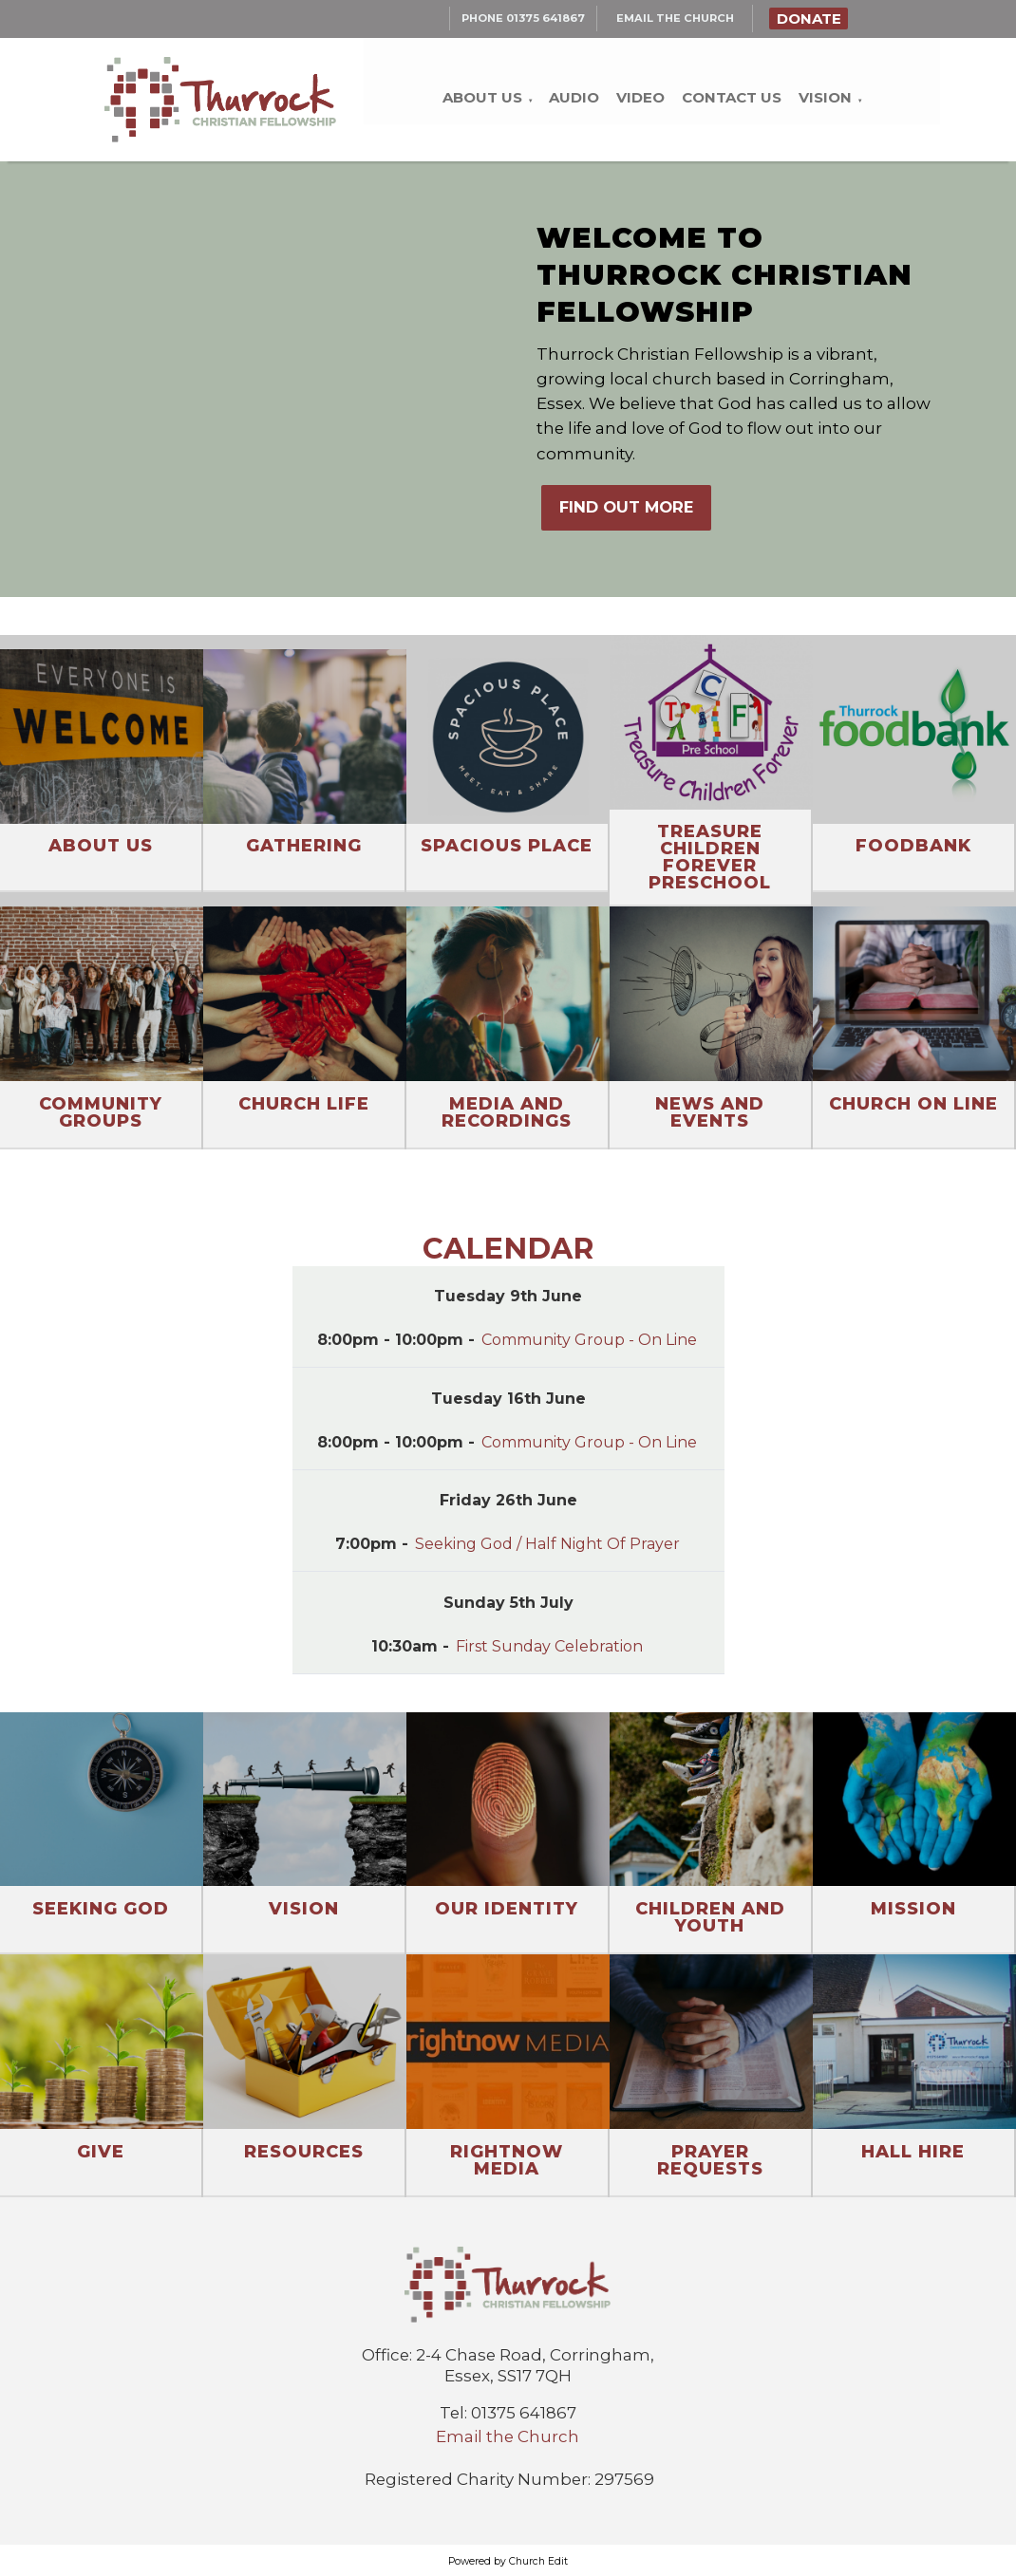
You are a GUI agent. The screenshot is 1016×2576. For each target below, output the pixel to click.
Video (640, 97)
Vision (825, 97)
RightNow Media (506, 2160)
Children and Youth (710, 1917)
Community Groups (100, 1112)
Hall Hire (913, 2151)
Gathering (304, 845)
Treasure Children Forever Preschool (710, 857)
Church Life (303, 1103)
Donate (809, 18)
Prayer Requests (710, 2160)
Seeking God (100, 1908)
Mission (913, 1908)
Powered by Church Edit (508, 2561)
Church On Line (913, 1103)
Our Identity (506, 1908)
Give (100, 2151)
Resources (304, 2151)
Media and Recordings (507, 1112)
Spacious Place (507, 845)
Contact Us (731, 97)
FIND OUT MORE (626, 506)
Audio (574, 97)
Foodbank (913, 845)
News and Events (709, 1112)
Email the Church (507, 2436)
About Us (482, 97)
